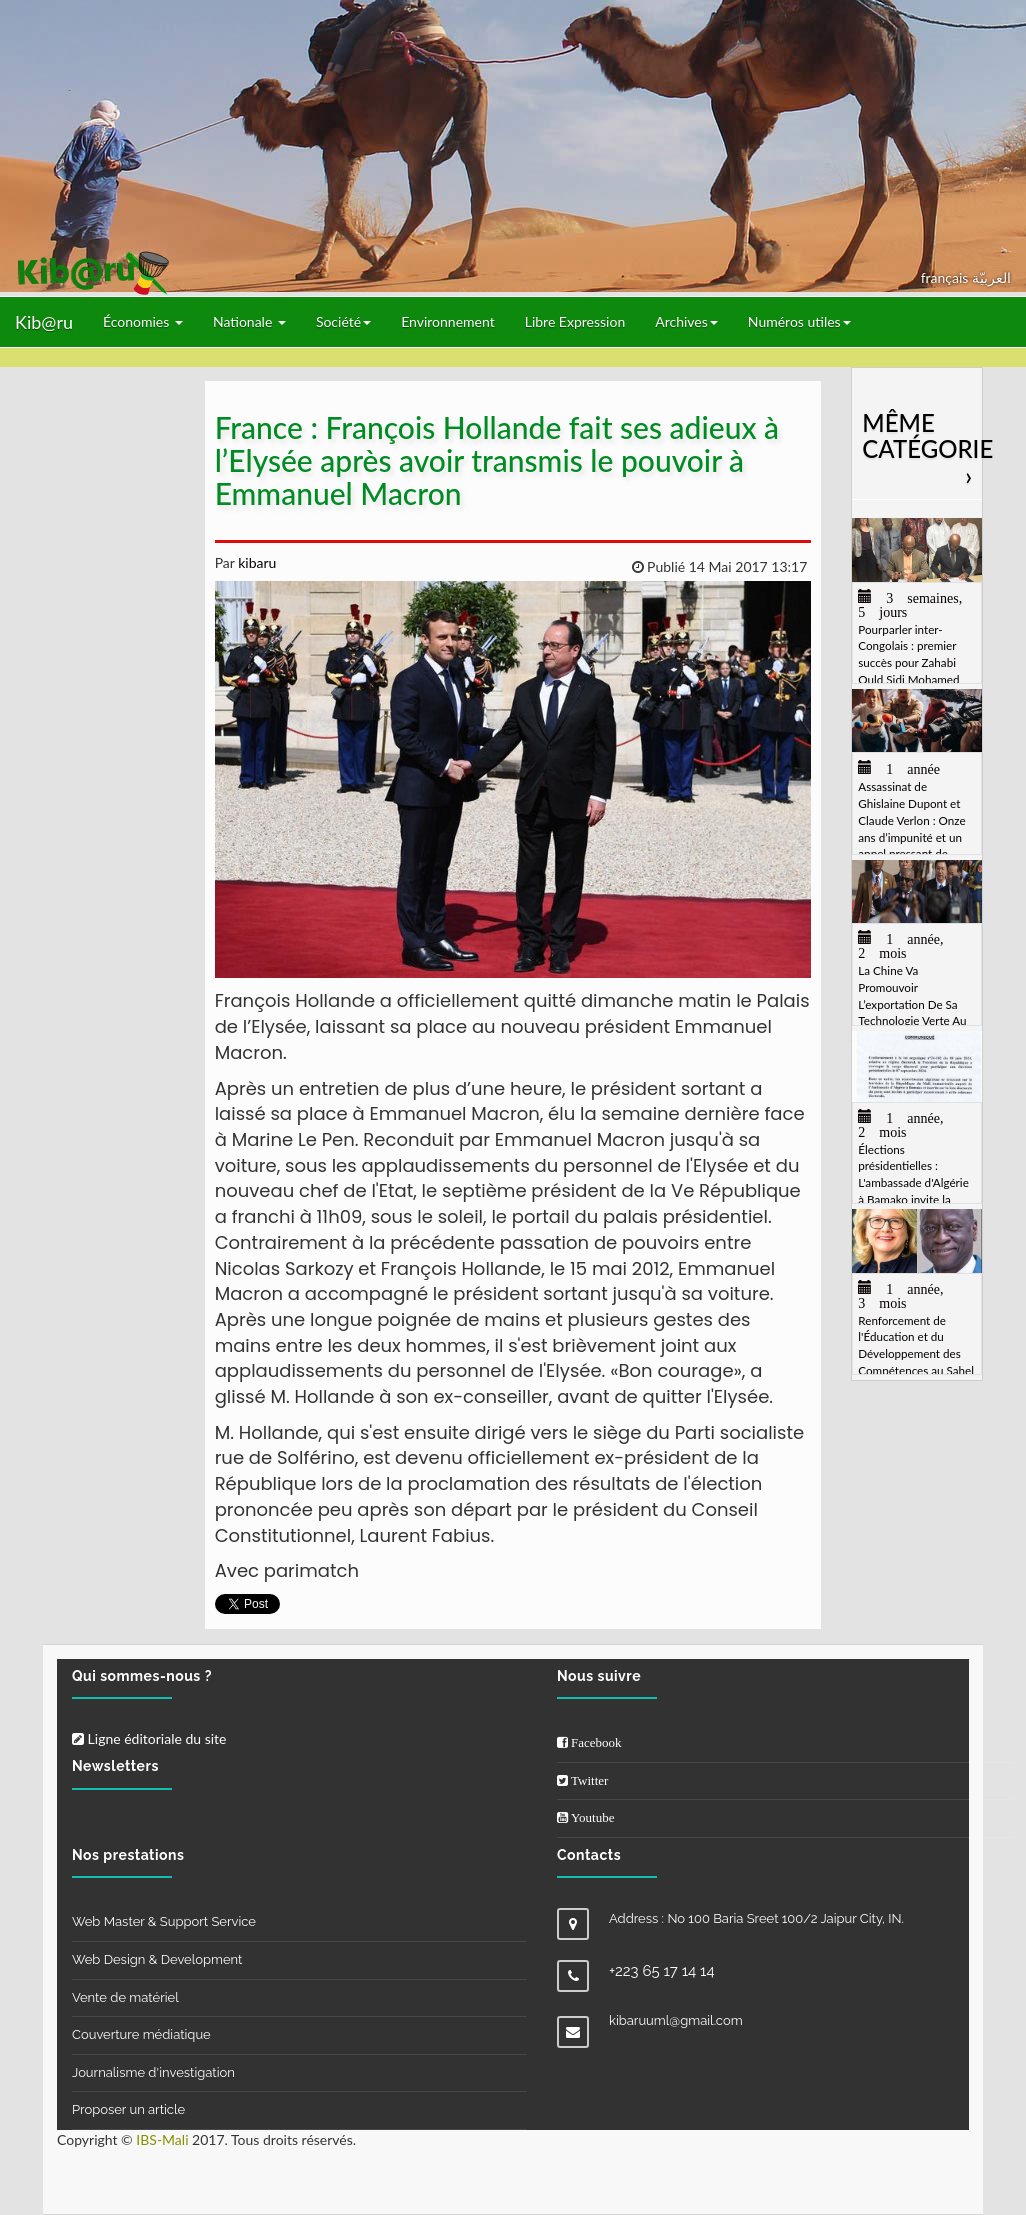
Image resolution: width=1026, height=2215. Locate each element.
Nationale (249, 321)
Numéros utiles (799, 321)
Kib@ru (44, 322)
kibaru (256, 562)
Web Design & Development (157, 1959)
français (946, 277)
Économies (143, 321)
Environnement (448, 321)
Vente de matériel (125, 1997)
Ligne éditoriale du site (149, 1738)
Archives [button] (686, 321)
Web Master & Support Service (164, 1921)
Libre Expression (575, 321)
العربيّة (991, 277)
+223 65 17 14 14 (662, 1971)
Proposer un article (128, 2109)
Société (343, 321)
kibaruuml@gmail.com (676, 2020)
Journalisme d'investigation (153, 2072)
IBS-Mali (162, 2139)
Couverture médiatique (141, 2034)
